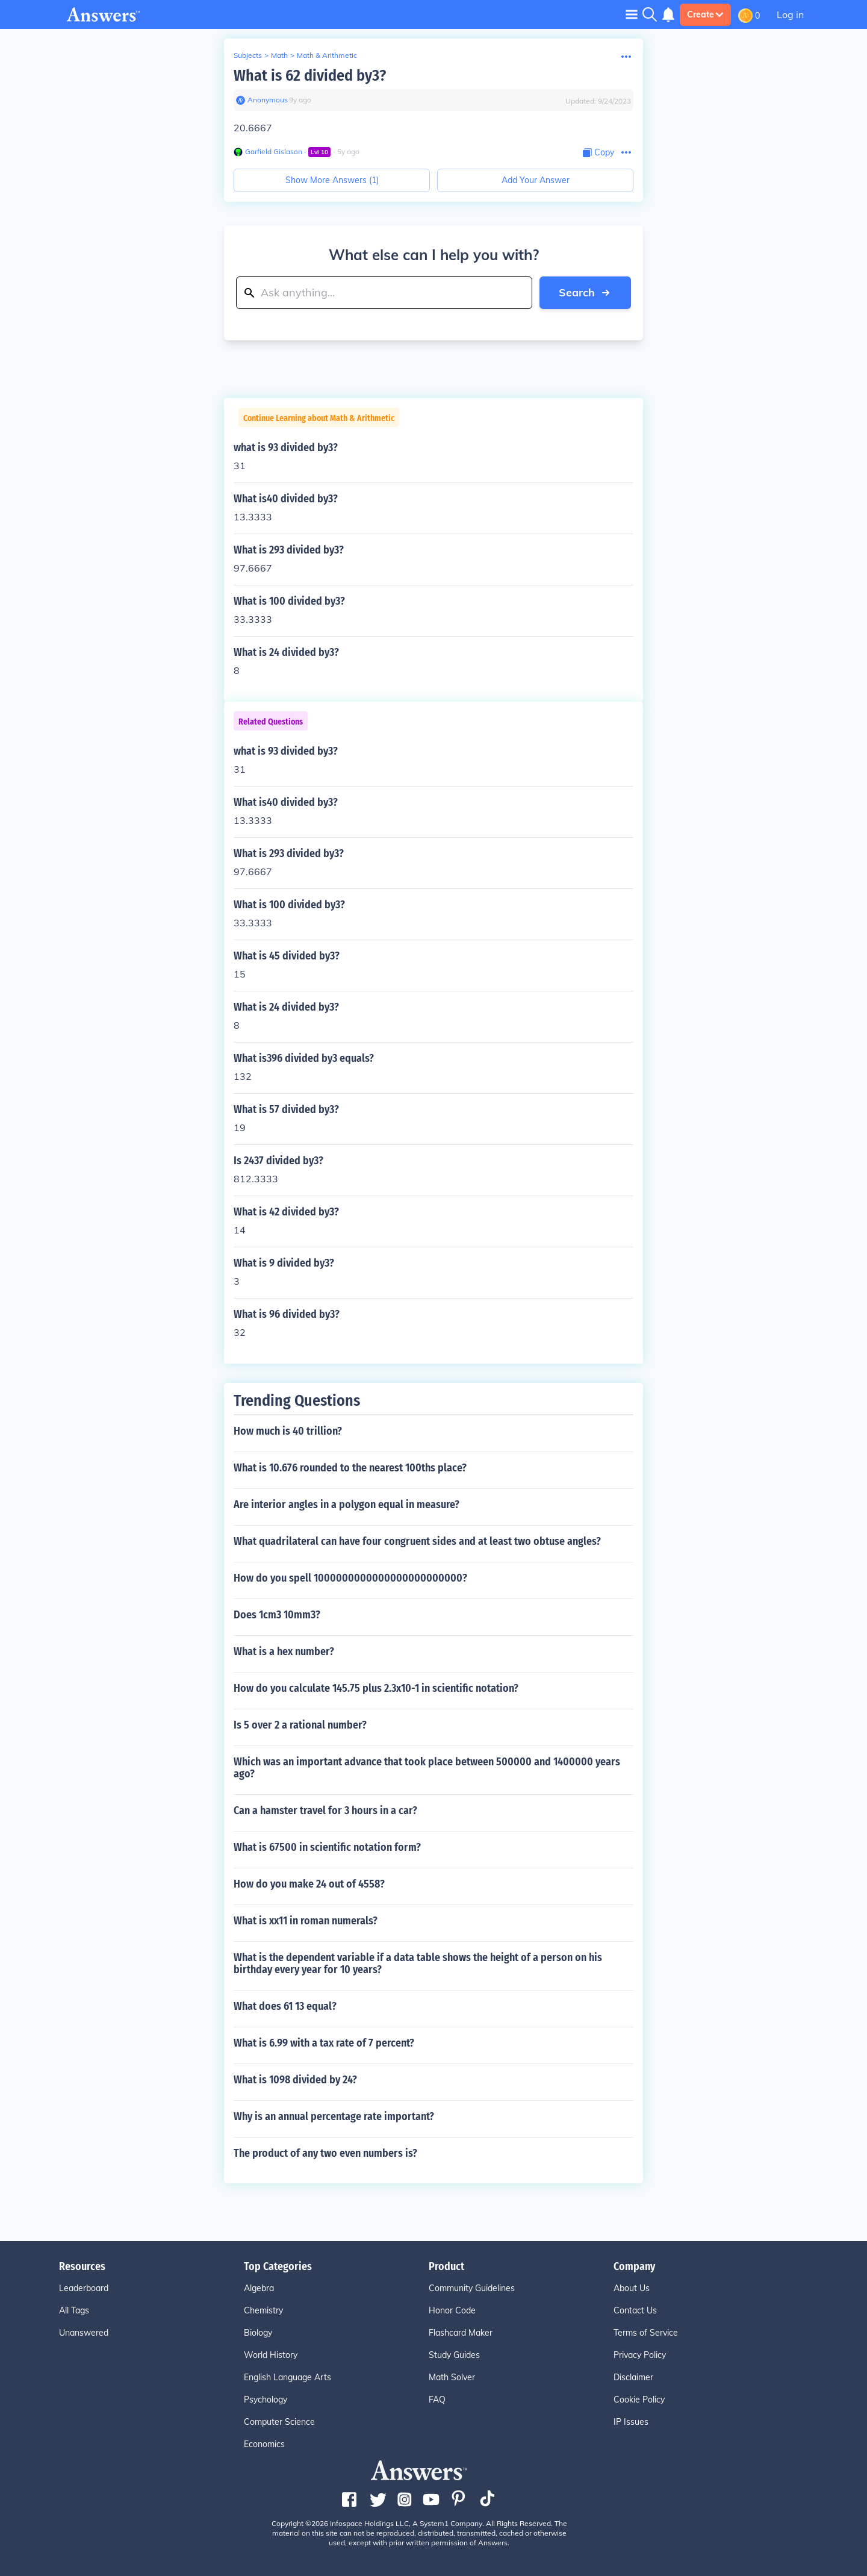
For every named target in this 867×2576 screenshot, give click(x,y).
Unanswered (83, 2332)
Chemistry (263, 2310)
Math (279, 55)
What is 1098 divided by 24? (295, 2079)
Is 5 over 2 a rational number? (300, 1725)
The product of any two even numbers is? (325, 2153)
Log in (790, 14)
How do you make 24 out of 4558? (309, 1884)
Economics (264, 2444)
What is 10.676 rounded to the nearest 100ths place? (350, 1467)
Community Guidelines (472, 2288)
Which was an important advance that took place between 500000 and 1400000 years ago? (427, 1767)
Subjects (248, 55)
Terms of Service (646, 2332)
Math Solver (452, 2377)
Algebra (259, 2288)
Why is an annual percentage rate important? (334, 2116)
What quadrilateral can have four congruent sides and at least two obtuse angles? (417, 1541)
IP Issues (631, 2421)
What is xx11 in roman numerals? (306, 1920)
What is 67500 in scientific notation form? (327, 1847)
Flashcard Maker (461, 2332)
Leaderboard (83, 2288)
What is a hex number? (284, 1651)
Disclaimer (633, 2377)
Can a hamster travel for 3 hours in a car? (325, 1810)
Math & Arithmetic (327, 55)
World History (270, 2355)
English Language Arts (287, 2377)
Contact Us (635, 2310)
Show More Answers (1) (332, 180)
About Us (632, 2288)
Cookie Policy (639, 2399)
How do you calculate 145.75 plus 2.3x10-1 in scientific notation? (376, 1688)
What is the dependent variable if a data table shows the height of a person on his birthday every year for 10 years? (418, 1963)
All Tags (74, 2310)
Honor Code (452, 2310)
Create (705, 14)
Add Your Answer (536, 180)
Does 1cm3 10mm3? (277, 1614)
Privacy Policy (640, 2355)
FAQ (437, 2399)
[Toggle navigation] (632, 14)
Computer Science (279, 2421)
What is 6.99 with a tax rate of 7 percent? (324, 2043)
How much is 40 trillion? (288, 1431)
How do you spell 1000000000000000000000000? (350, 1578)
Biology (258, 2332)
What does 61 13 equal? (285, 2006)
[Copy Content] (598, 152)
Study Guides (454, 2355)
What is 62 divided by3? (310, 75)
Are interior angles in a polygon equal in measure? (346, 1504)
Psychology (265, 2399)
